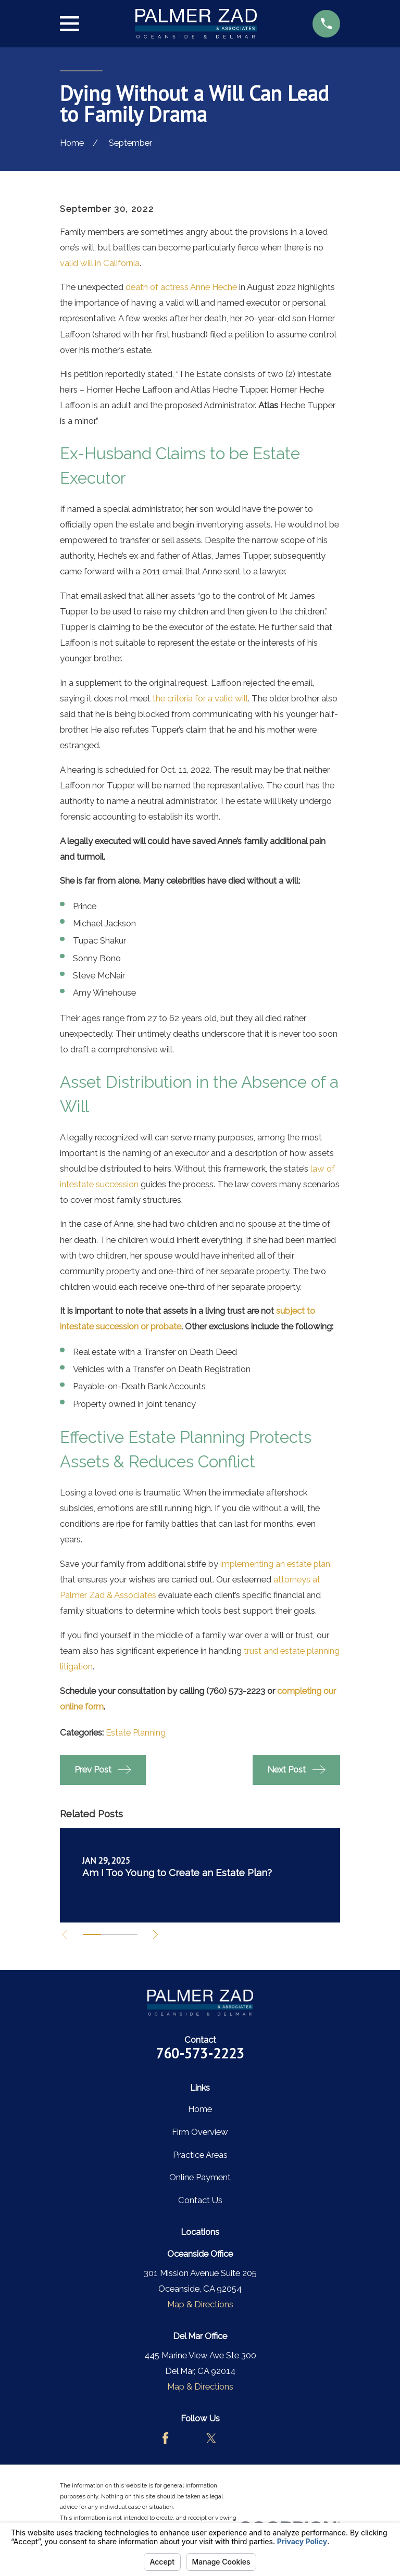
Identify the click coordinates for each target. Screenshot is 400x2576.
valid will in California (100, 263)
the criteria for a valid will (200, 698)
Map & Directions (200, 2304)
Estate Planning (136, 1732)
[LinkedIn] (234, 2438)
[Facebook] (165, 2438)
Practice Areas (200, 2155)
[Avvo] (188, 2438)
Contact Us (200, 2200)
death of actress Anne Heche (181, 287)
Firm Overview (200, 2132)
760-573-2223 (200, 2053)
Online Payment (200, 2177)
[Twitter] (211, 2438)
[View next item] (159, 1934)
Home (200, 2109)
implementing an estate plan (275, 1564)
